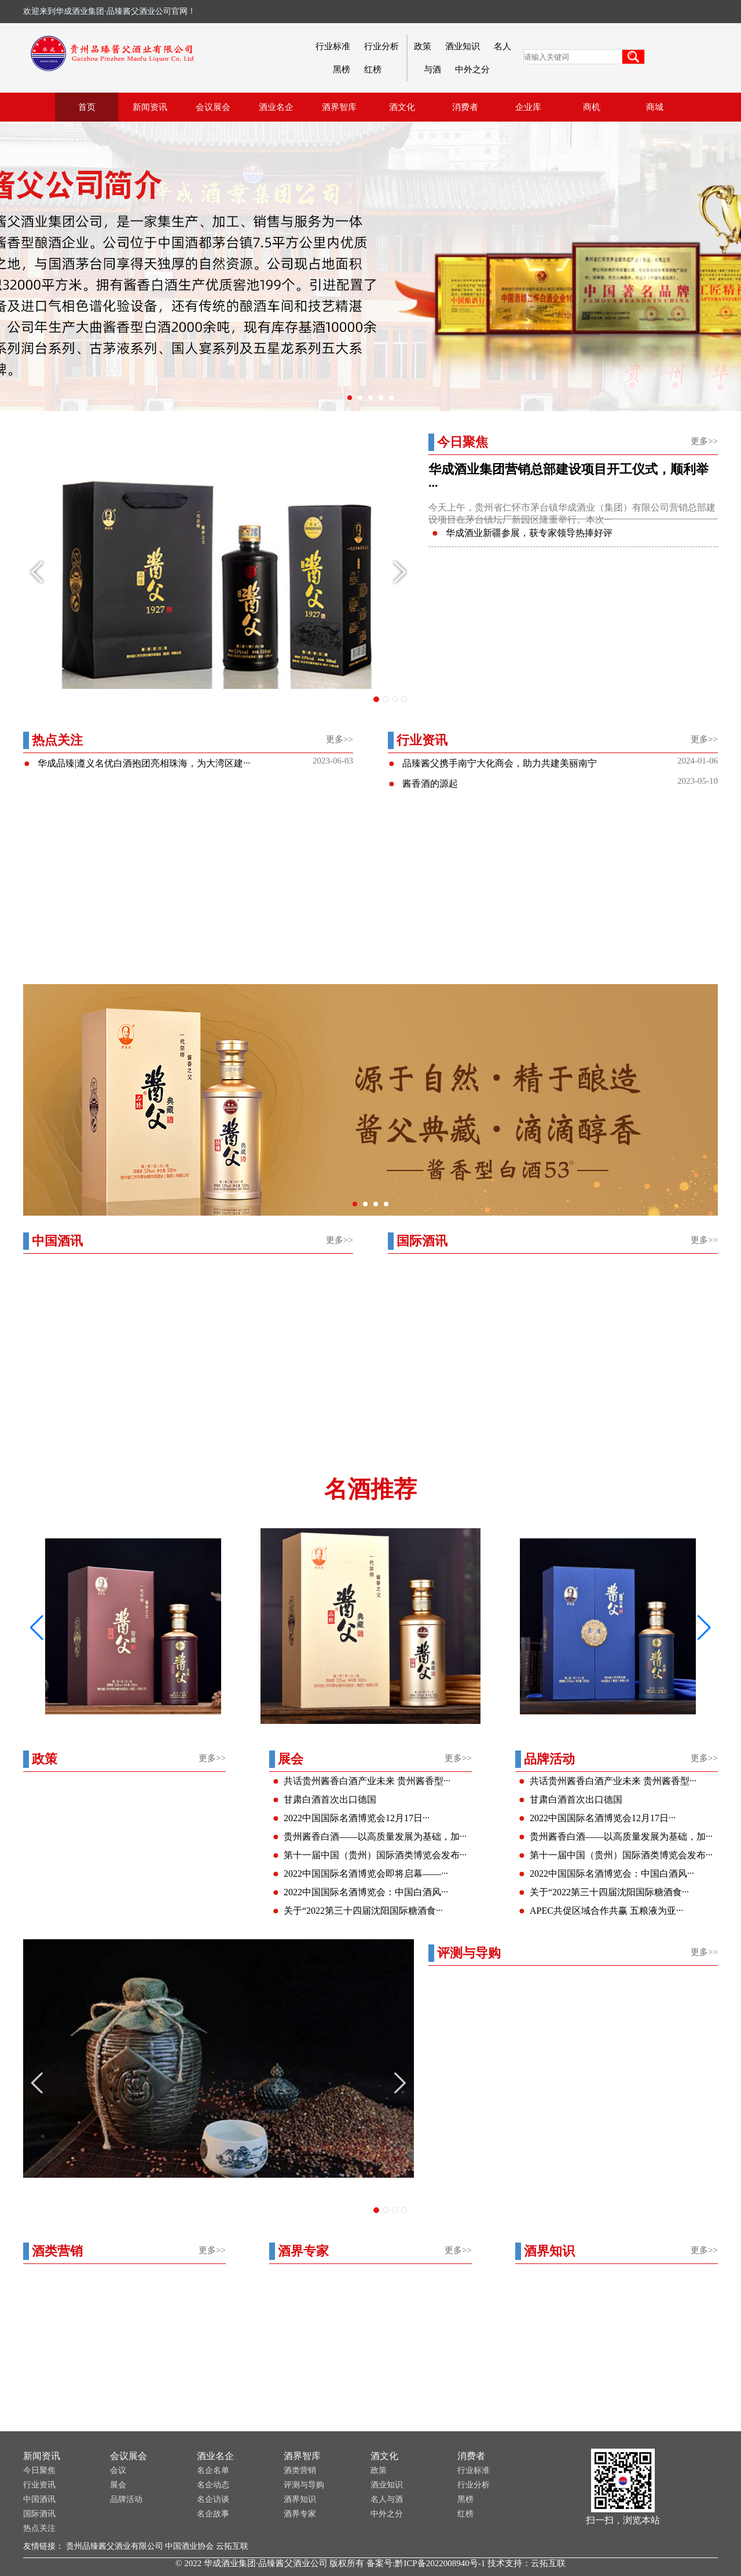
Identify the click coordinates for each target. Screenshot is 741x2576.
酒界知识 (300, 2499)
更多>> (704, 441)
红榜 (372, 69)
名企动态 (213, 2484)
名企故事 (213, 2513)
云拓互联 (232, 2546)
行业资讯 (39, 2484)
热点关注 (39, 2528)
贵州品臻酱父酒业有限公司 (114, 2546)
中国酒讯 (39, 2499)
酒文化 (384, 2456)
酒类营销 (300, 2470)
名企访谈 (213, 2499)
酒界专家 (300, 2513)
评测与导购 (304, 2484)
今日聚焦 (39, 2470)
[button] (704, 1628)
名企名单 (213, 2470)
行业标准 (333, 46)
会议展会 (128, 2456)
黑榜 (341, 69)
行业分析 (381, 46)
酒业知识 (462, 46)
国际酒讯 (39, 2513)
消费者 (471, 2456)
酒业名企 (215, 2456)
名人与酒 (386, 2499)
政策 (422, 46)
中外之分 (472, 69)
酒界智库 (302, 2456)
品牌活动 (126, 2499)
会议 (118, 2470)
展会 (118, 2484)
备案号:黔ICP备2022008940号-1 (425, 2563)
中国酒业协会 (189, 2546)
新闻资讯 (41, 2456)
